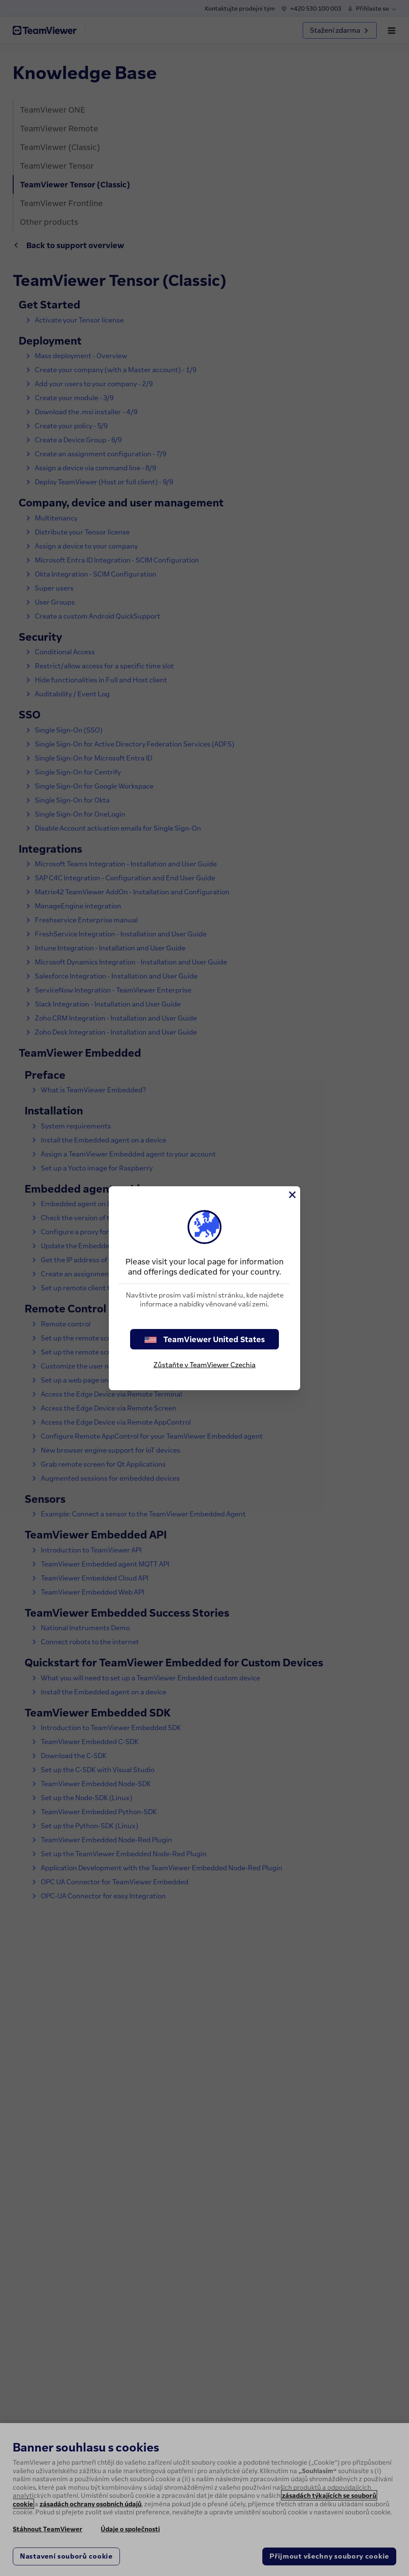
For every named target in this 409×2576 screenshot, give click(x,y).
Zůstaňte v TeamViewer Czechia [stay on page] (204, 1364)
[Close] (291, 1194)
